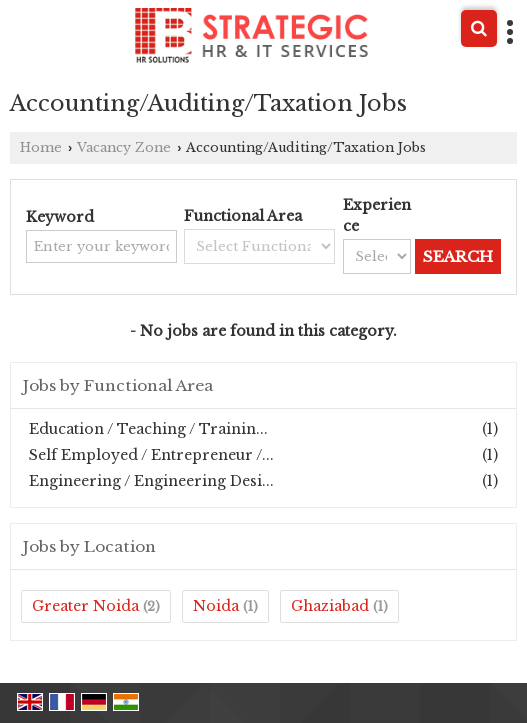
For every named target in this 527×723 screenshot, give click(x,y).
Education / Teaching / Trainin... (148, 429)
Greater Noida (85, 606)
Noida (216, 606)
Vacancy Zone (124, 147)
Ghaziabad (330, 606)
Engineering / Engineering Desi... (151, 481)
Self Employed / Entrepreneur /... (151, 455)
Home (41, 147)
